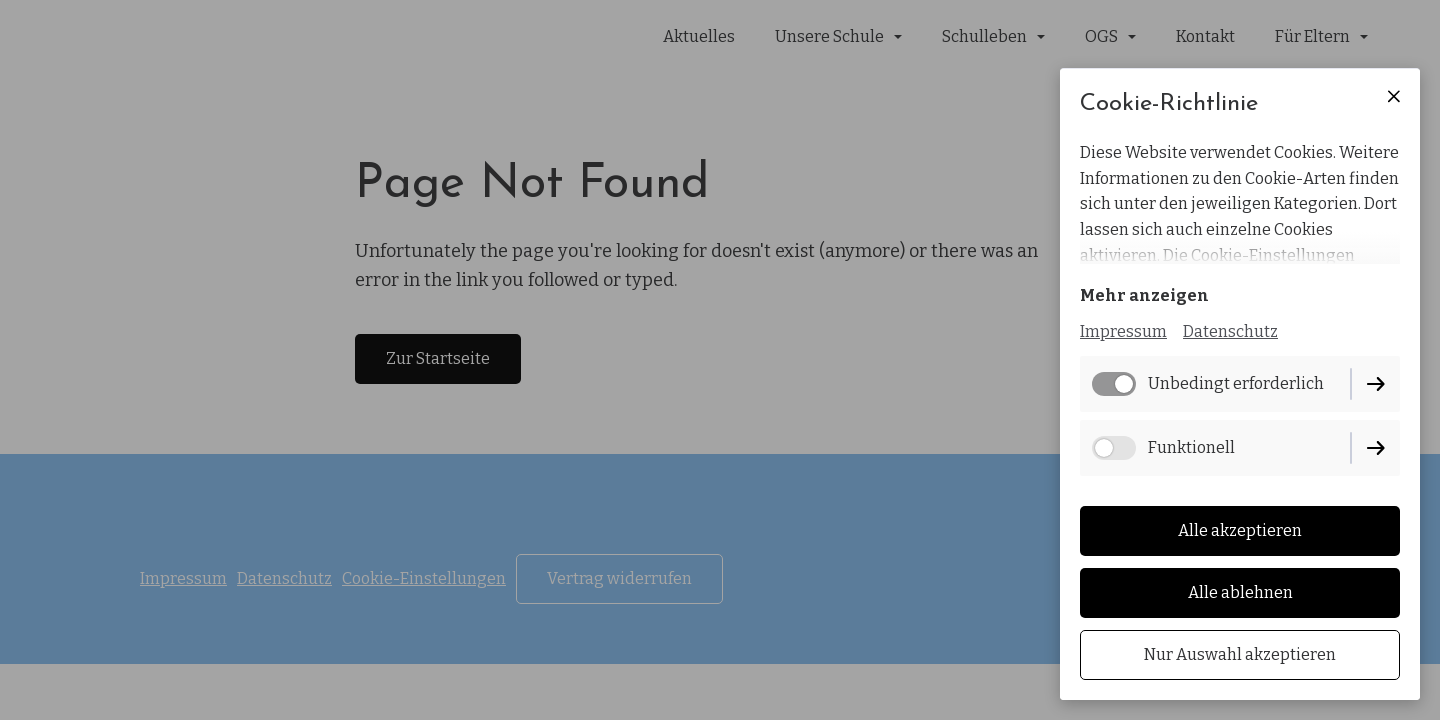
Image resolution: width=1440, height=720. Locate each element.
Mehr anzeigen (1144, 295)
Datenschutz (1230, 331)
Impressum (1123, 331)
